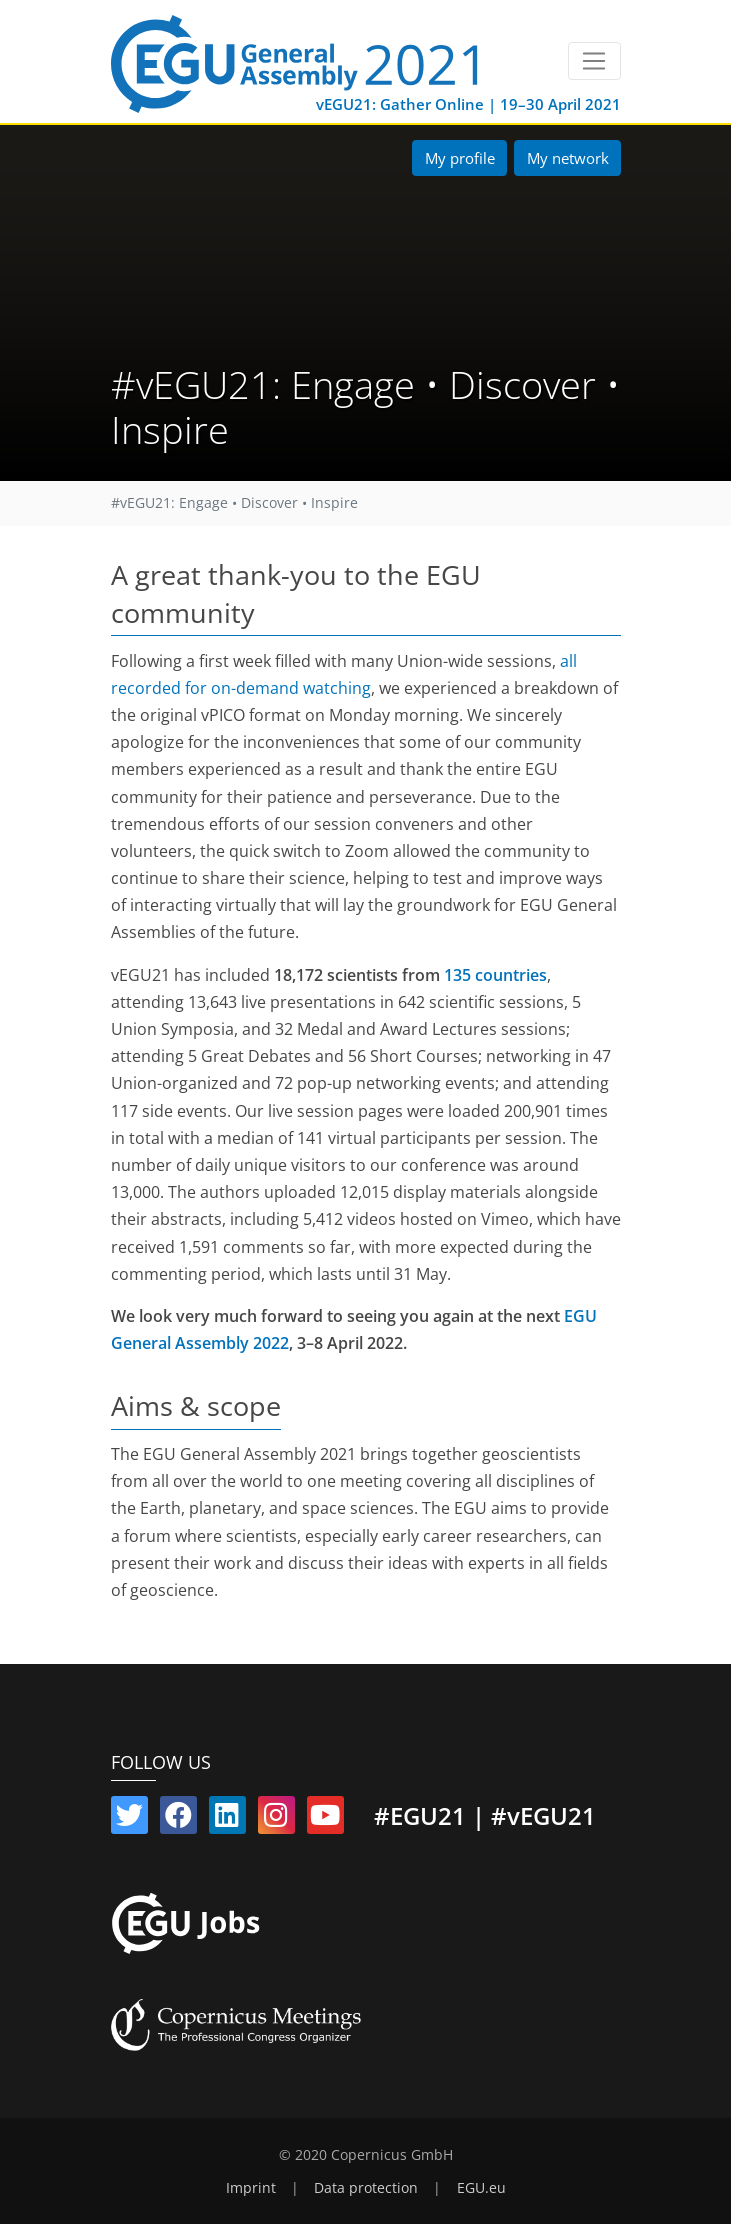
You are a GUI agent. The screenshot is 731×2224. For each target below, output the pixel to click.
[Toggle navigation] (594, 61)
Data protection (366, 2188)
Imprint (251, 2188)
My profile (460, 158)
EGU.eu (481, 2188)
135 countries (495, 975)
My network (568, 158)
